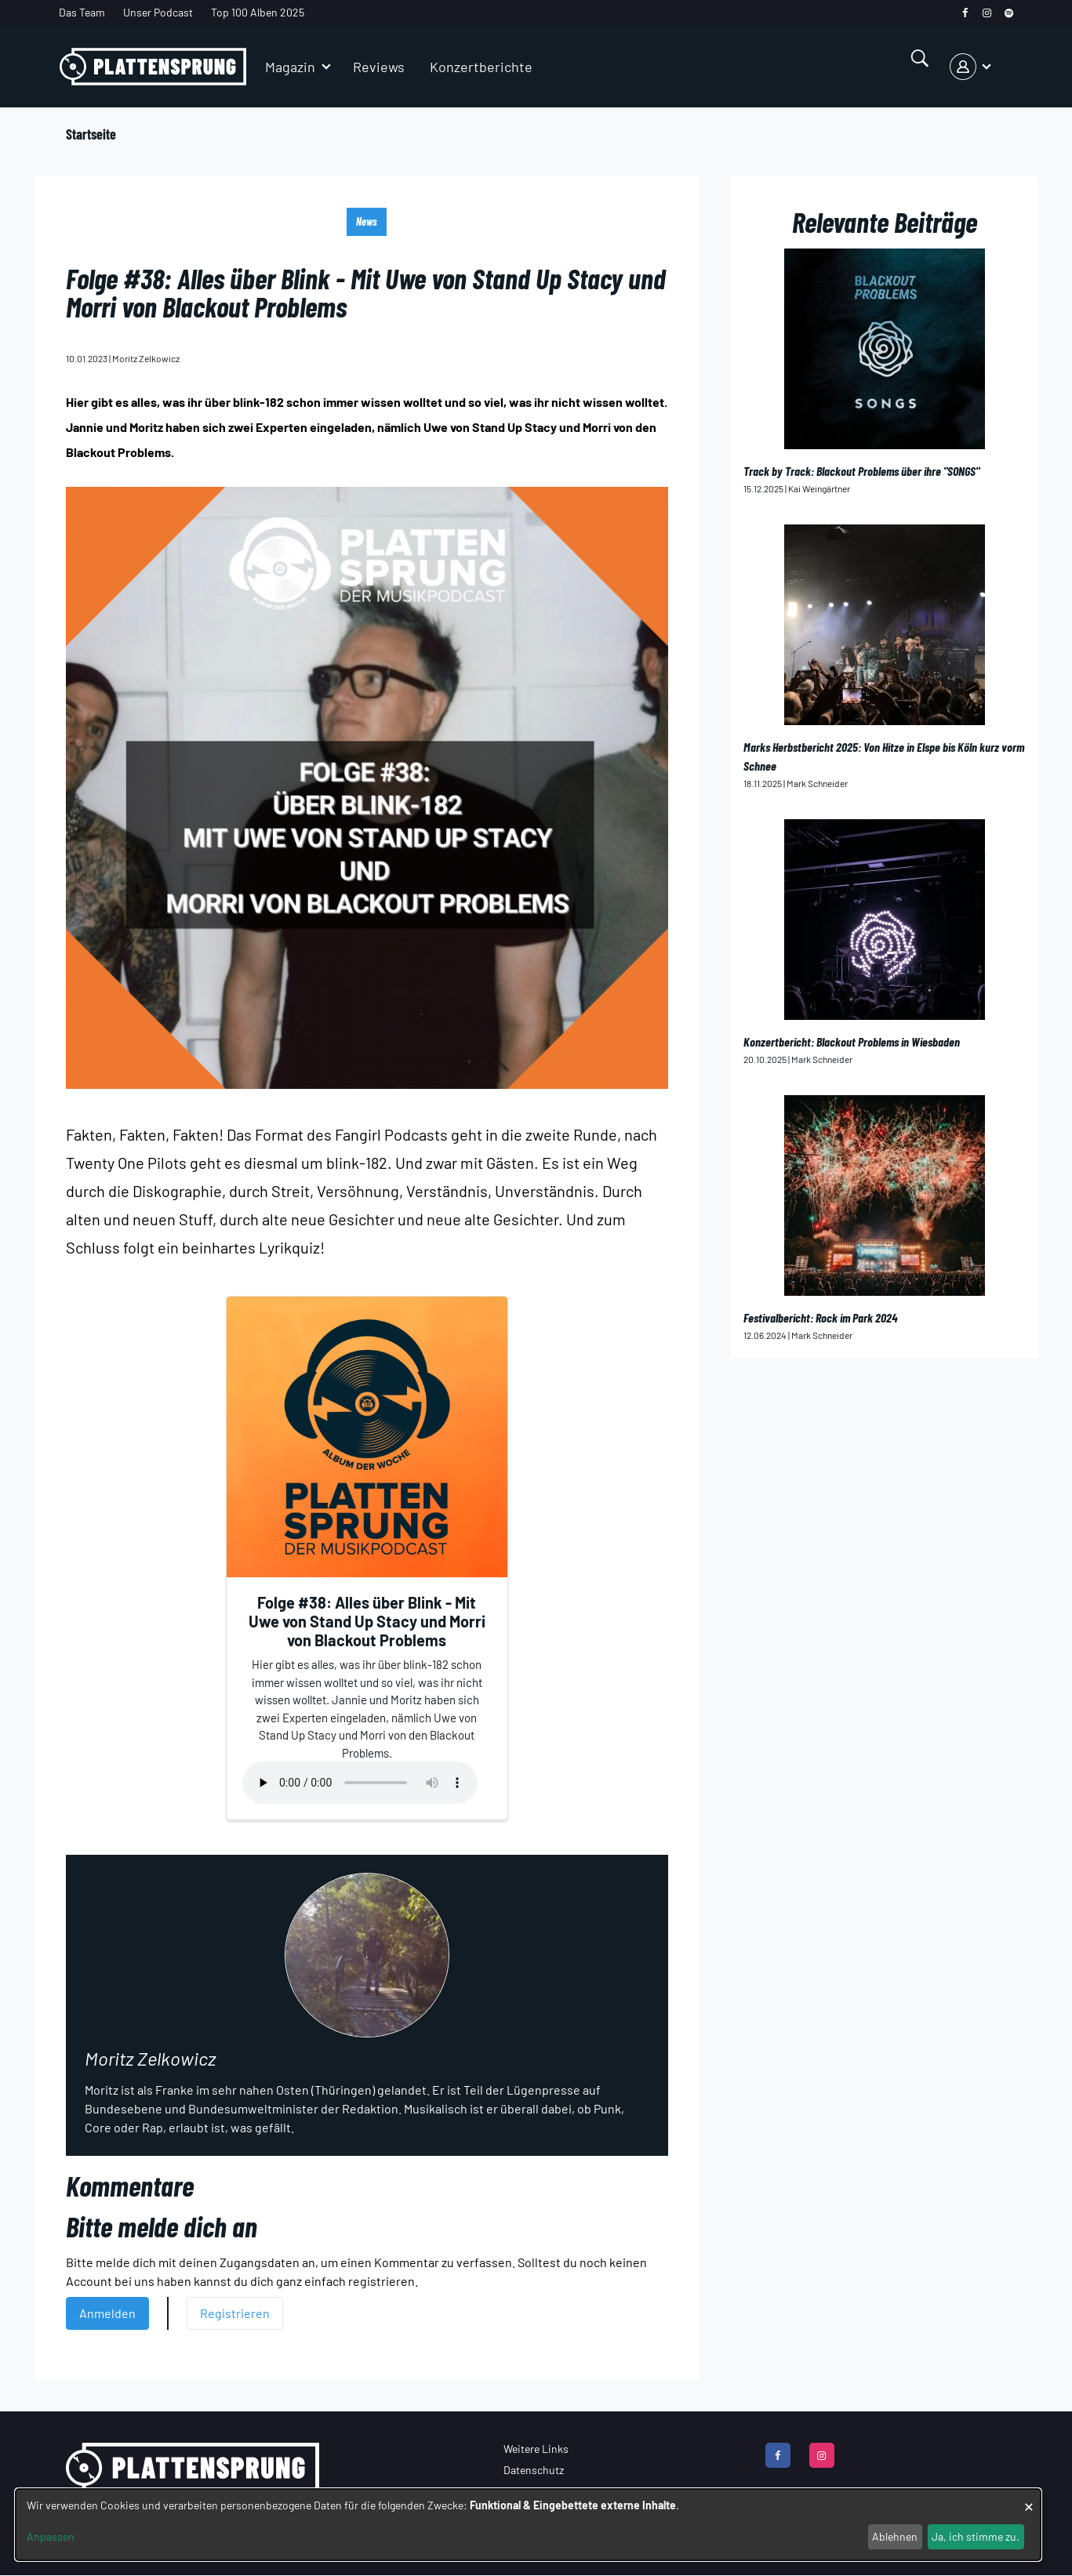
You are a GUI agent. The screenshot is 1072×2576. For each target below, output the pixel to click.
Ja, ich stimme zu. (975, 2536)
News (366, 221)
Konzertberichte (481, 66)
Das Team (82, 12)
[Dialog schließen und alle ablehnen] (1029, 2499)
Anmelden (107, 2313)
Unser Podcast (158, 12)
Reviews (379, 66)
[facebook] (965, 13)
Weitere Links (536, 2448)
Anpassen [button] (50, 2536)
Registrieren (235, 2313)
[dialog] (528, 2524)
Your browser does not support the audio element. (360, 1782)
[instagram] (987, 13)
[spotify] (1009, 13)
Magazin (290, 66)
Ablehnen (895, 2536)
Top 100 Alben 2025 (257, 12)
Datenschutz (533, 2469)
